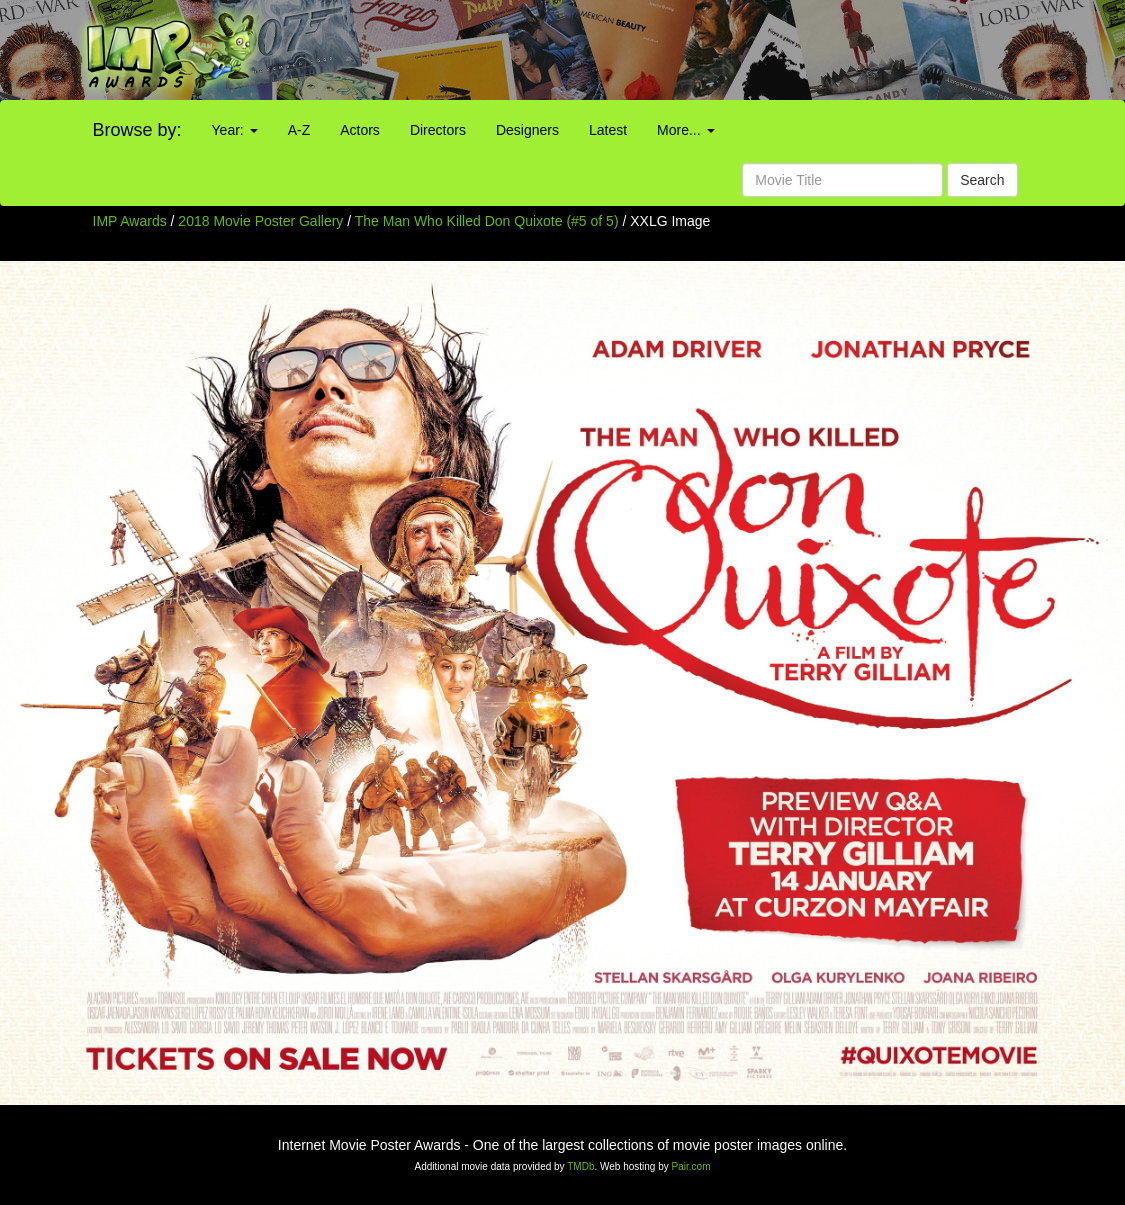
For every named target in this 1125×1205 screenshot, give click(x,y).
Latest (608, 130)
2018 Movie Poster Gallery (260, 221)
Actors (360, 130)
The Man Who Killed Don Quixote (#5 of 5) (487, 221)
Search (982, 180)
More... (685, 130)
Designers (527, 130)
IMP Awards (130, 221)
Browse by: (137, 130)
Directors (438, 130)
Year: (235, 130)
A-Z (299, 130)
